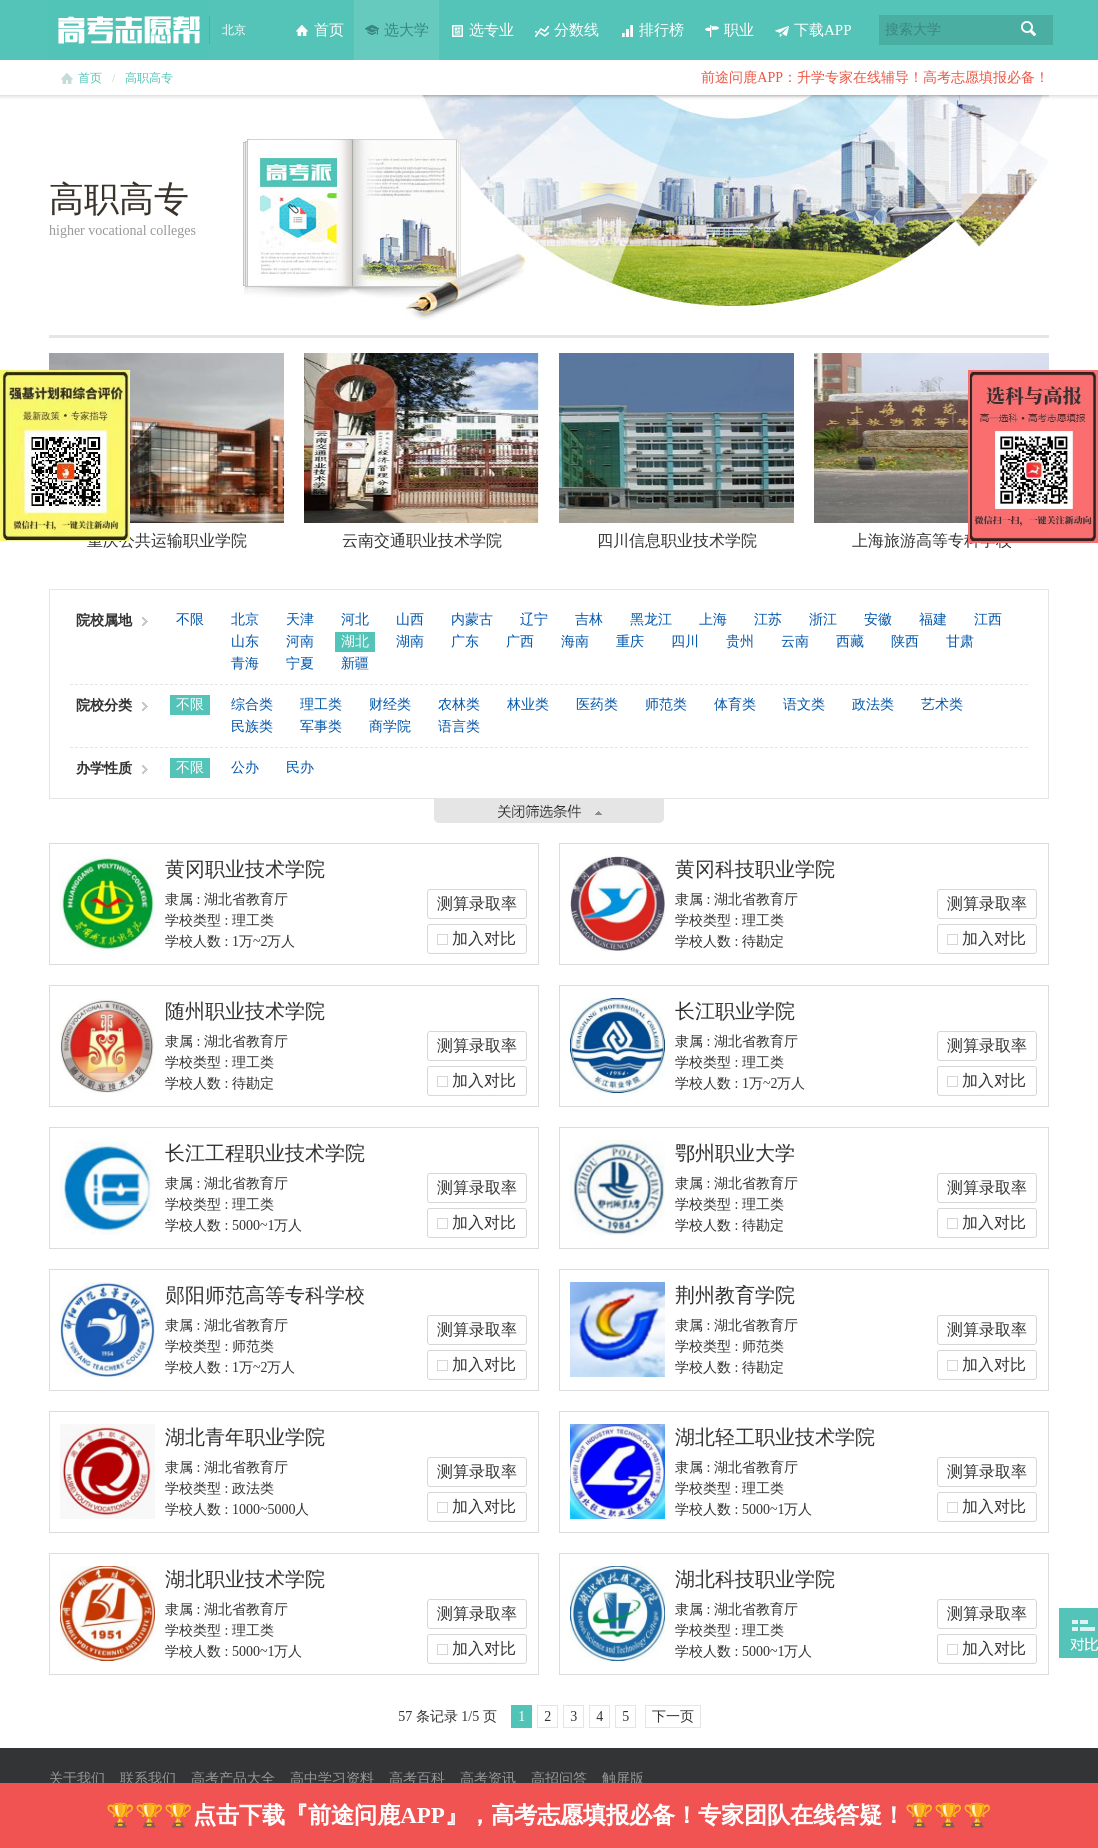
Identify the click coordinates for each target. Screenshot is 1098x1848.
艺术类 (942, 704)
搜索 (1029, 30)
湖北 (355, 641)
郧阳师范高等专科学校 (265, 1295)
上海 (713, 619)
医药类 (597, 704)
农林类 (459, 704)
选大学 (396, 30)
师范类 (666, 704)
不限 (190, 619)
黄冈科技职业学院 (755, 869)
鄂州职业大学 (735, 1153)
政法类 (873, 704)
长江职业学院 (735, 1011)
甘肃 (960, 641)
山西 (410, 619)
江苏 (768, 619)
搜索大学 (913, 29)
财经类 (390, 704)
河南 (300, 641)
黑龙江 (651, 619)
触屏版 (623, 1778)
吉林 (589, 619)
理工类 (321, 704)
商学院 (390, 726)
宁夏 (300, 663)
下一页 (673, 1716)
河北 (355, 619)
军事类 (321, 726)
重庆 (630, 641)
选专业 (481, 30)
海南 (575, 641)
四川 (685, 641)
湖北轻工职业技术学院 (775, 1437)
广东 (465, 641)
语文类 (804, 704)
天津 (300, 619)
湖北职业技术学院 (245, 1579)
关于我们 (77, 1778)
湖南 (410, 641)
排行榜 (651, 30)
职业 (729, 30)
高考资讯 (488, 1778)
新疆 (355, 663)
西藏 (850, 641)
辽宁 (534, 619)
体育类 (735, 704)
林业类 (528, 704)
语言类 (459, 726)
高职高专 (149, 78)
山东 (245, 641)
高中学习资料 (332, 1778)
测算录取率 (477, 903)
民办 (300, 767)
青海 (245, 663)
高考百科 (417, 1778)
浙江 (823, 619)
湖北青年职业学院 (245, 1437)
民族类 (252, 726)
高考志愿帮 (129, 30)
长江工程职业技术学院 (265, 1153)
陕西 (905, 641)
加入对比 (484, 938)
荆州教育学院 (735, 1295)
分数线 (566, 30)
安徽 (878, 619)
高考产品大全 (233, 1778)
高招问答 (559, 1778)
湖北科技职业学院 (755, 1579)
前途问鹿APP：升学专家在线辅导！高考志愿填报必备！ (875, 77)
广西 (520, 641)
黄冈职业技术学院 (245, 869)
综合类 (252, 704)
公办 (245, 767)
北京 (245, 619)
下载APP (813, 30)
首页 (319, 30)
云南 (795, 641)
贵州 (740, 641)
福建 (933, 619)
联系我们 (148, 1778)
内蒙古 (472, 619)
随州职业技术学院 (245, 1011)
